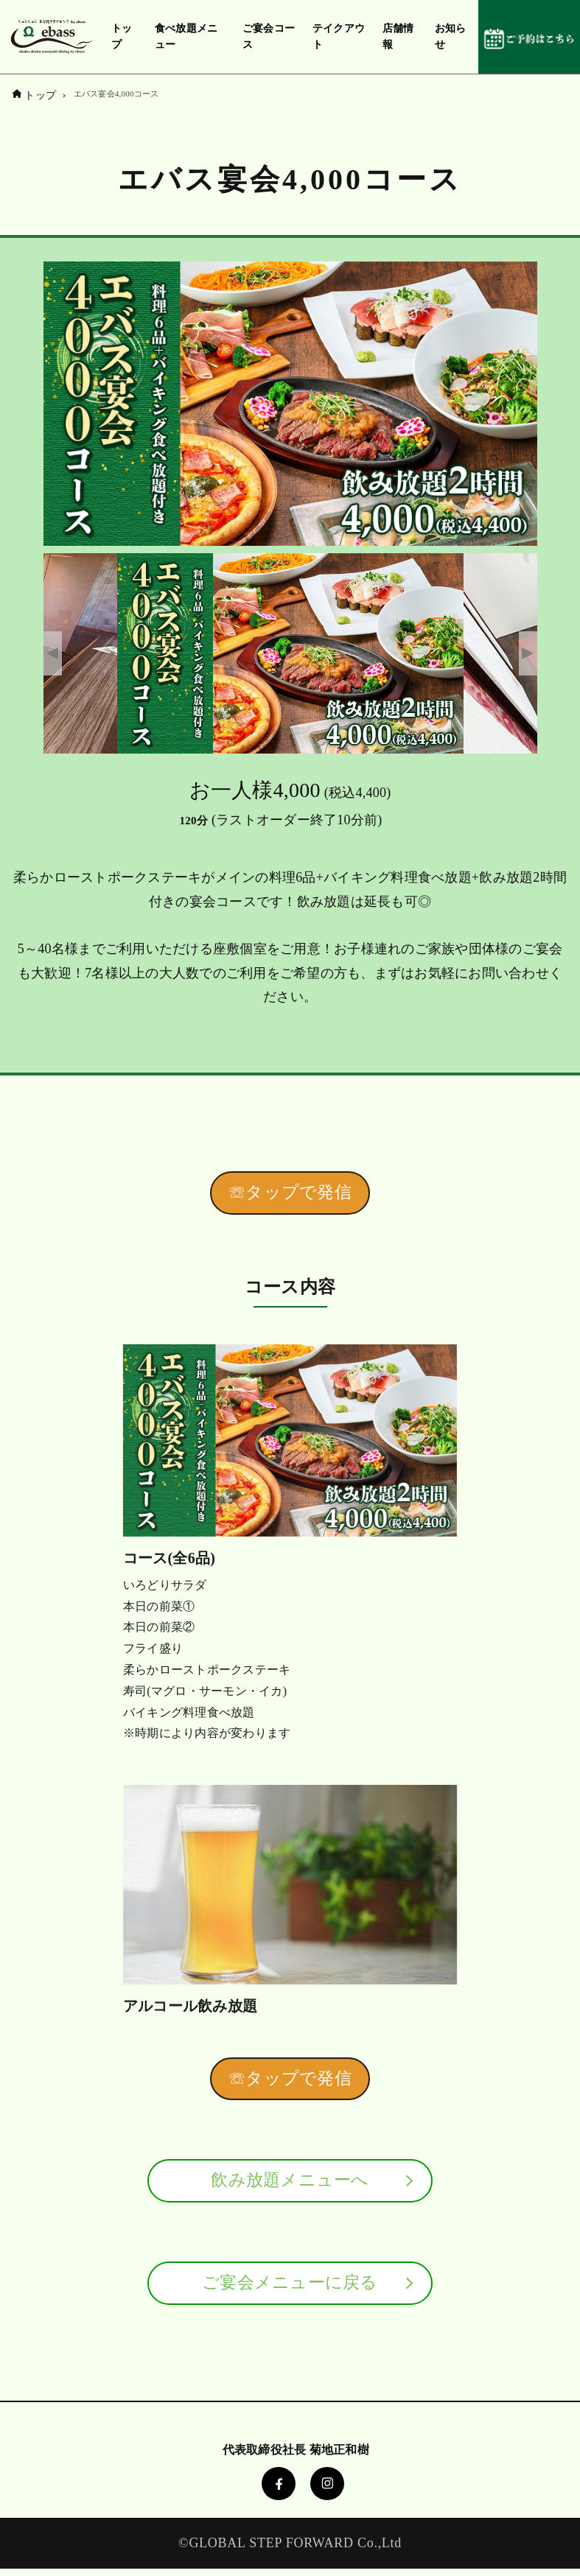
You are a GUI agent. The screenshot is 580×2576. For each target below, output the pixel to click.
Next (528, 653)
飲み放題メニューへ (289, 2185)
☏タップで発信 (290, 1194)
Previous (52, 653)
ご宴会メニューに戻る (290, 2289)
